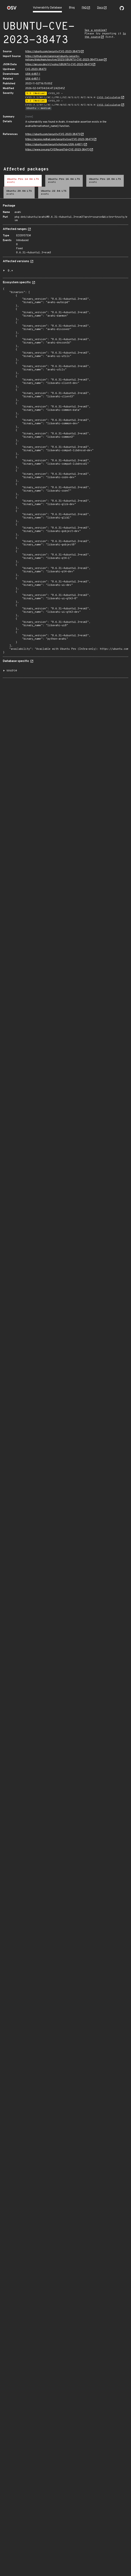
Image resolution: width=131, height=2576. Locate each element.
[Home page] (12, 8)
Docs (100, 8)
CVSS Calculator (109, 97)
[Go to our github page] (122, 9)
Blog (72, 8)
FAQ (84, 8)
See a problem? (96, 30)
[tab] (23, 181)
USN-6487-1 (32, 74)
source (11, 670)
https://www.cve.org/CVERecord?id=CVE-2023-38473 (57, 149)
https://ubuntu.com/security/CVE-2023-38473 (52, 51)
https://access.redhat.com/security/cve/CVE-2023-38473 (59, 139)
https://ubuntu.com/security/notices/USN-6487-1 (54, 144)
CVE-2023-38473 (35, 69)
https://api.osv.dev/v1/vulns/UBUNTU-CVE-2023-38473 (58, 64)
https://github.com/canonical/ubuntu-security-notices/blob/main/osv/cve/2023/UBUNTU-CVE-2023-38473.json (64, 58)
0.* (10, 271)
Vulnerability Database (47, 8)
